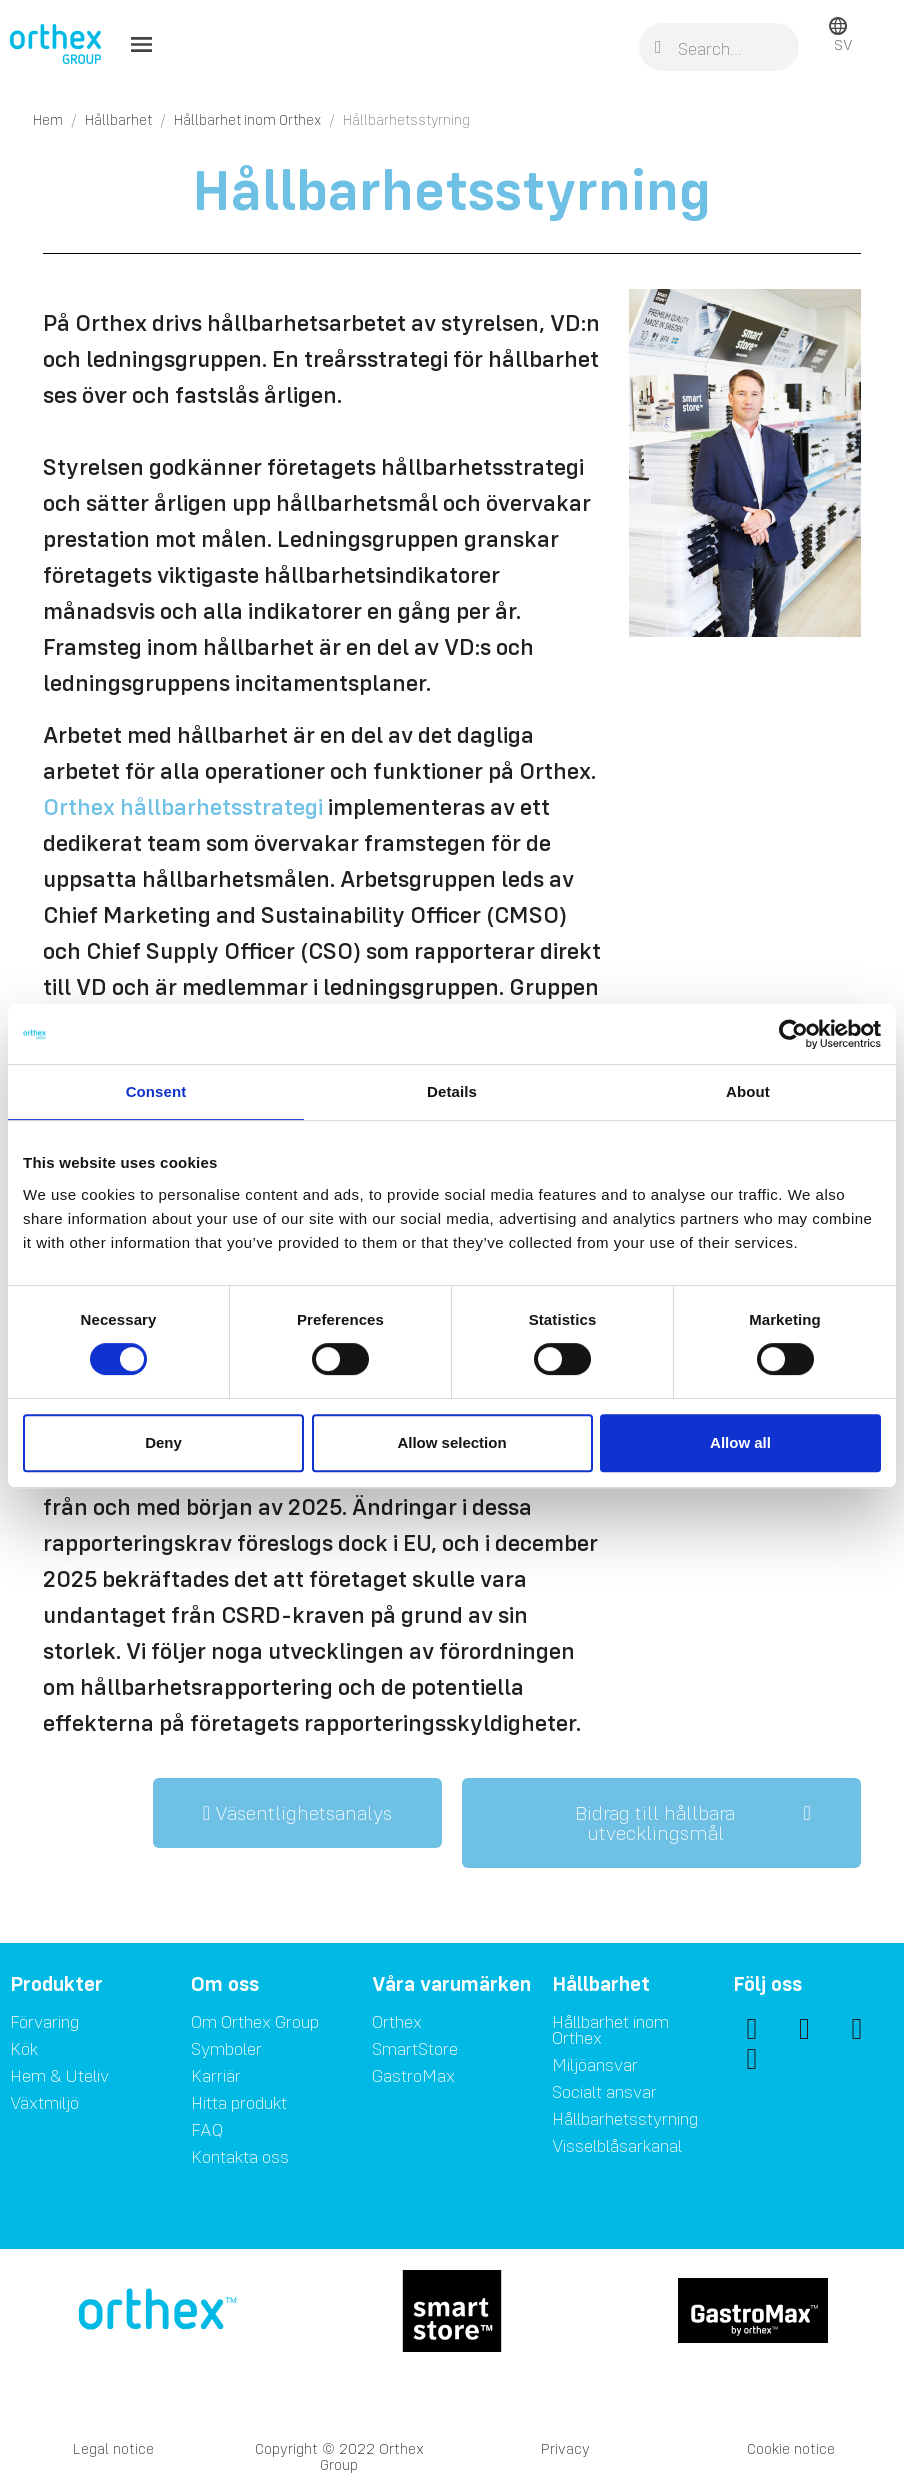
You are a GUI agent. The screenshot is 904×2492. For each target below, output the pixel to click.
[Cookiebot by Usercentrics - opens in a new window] (793, 1034)
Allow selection (451, 1442)
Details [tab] (452, 1091)
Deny (163, 1442)
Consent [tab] (156, 1091)
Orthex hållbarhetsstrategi (183, 806)
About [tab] (748, 1091)
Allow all (740, 1442)
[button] (297, 1813)
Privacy (565, 2448)
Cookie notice (791, 2448)
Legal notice (113, 2448)
